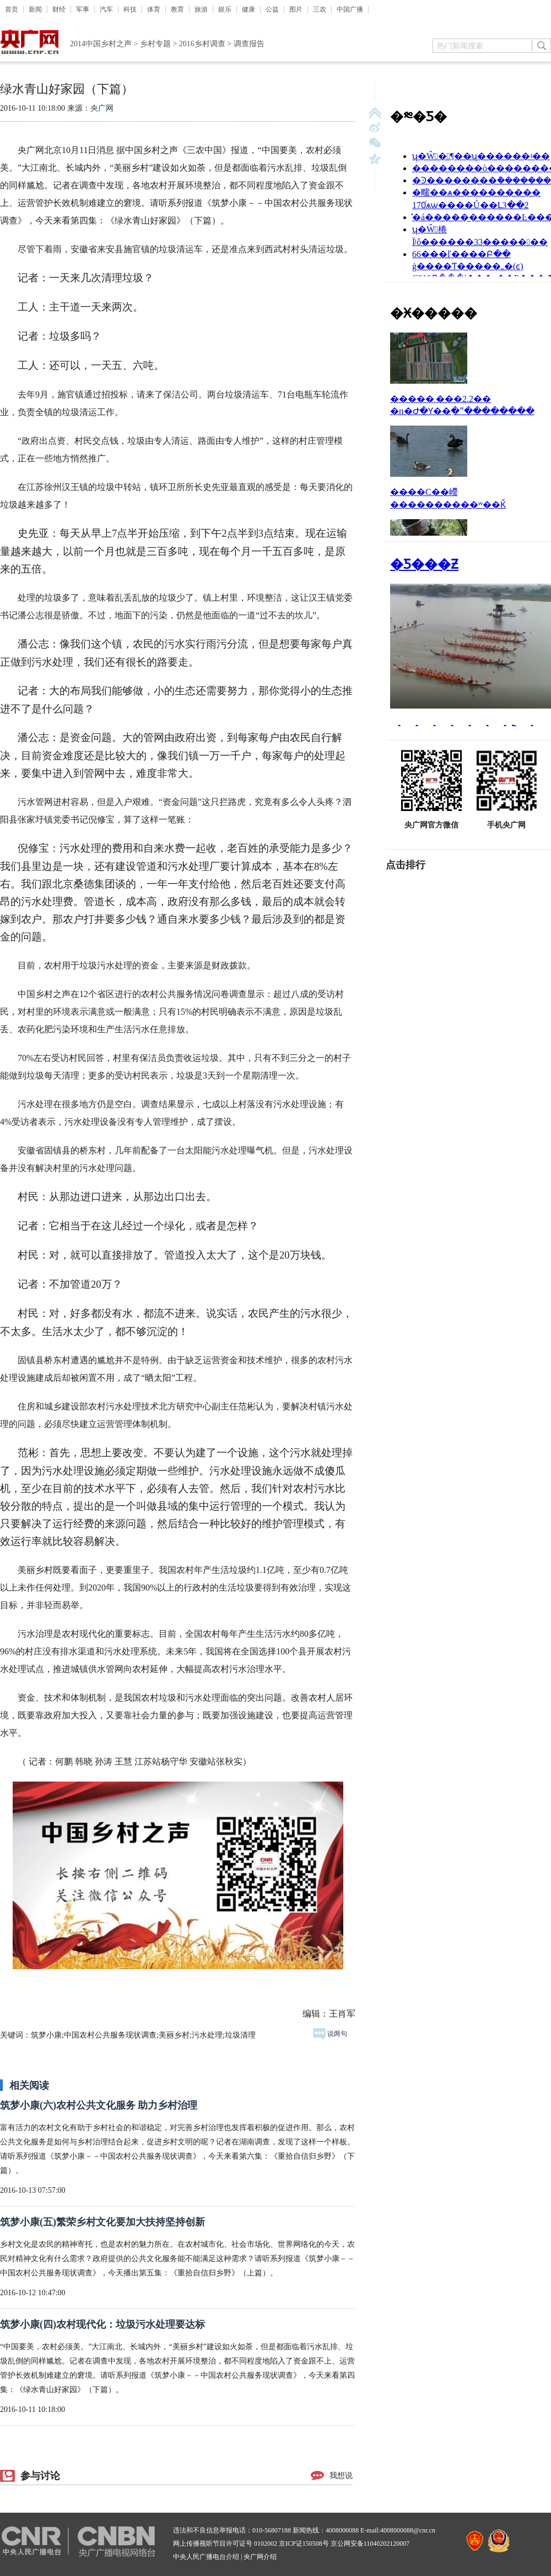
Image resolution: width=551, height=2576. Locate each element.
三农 (319, 9)
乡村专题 (155, 44)
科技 (130, 9)
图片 (295, 9)
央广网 (102, 108)
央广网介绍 (260, 2557)
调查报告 (249, 44)
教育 (177, 9)
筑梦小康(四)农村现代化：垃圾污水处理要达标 (102, 2324)
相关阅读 (29, 2085)
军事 (82, 9)
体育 (153, 9)
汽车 (106, 9)
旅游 (201, 9)
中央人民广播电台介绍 (206, 2557)
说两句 (330, 2034)
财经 (59, 9)
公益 (272, 9)
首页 (11, 9)
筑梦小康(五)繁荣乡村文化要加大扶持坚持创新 (102, 2222)
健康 (248, 9)
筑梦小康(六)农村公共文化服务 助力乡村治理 (99, 2105)
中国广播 (350, 9)
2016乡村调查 (202, 44)
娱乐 (224, 9)
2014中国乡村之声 (101, 44)
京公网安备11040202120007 (370, 2543)
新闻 (35, 9)
